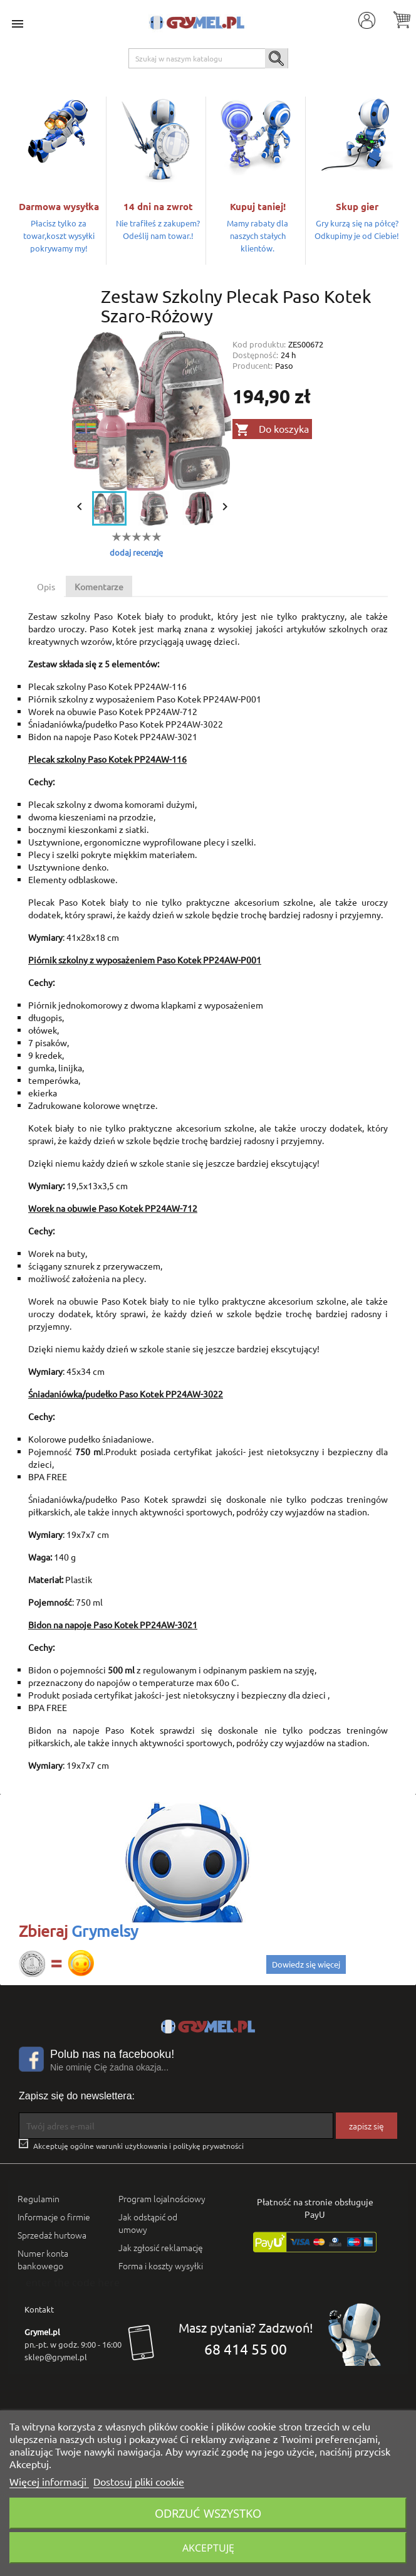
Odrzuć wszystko (208, 2513)
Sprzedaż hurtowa (52, 2235)
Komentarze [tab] (99, 586)
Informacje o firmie (54, 2216)
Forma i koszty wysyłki (160, 2265)
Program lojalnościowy (161, 2198)
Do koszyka (272, 429)
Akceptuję (208, 2548)
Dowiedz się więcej (306, 1964)
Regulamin (39, 2198)
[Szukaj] (208, 58)
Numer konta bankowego (43, 2259)
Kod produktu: (259, 344)
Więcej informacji (49, 2481)
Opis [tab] (46, 586)
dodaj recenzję (136, 552)
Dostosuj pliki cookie (138, 2481)
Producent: (252, 365)
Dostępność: (255, 355)
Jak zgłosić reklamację (160, 2247)
